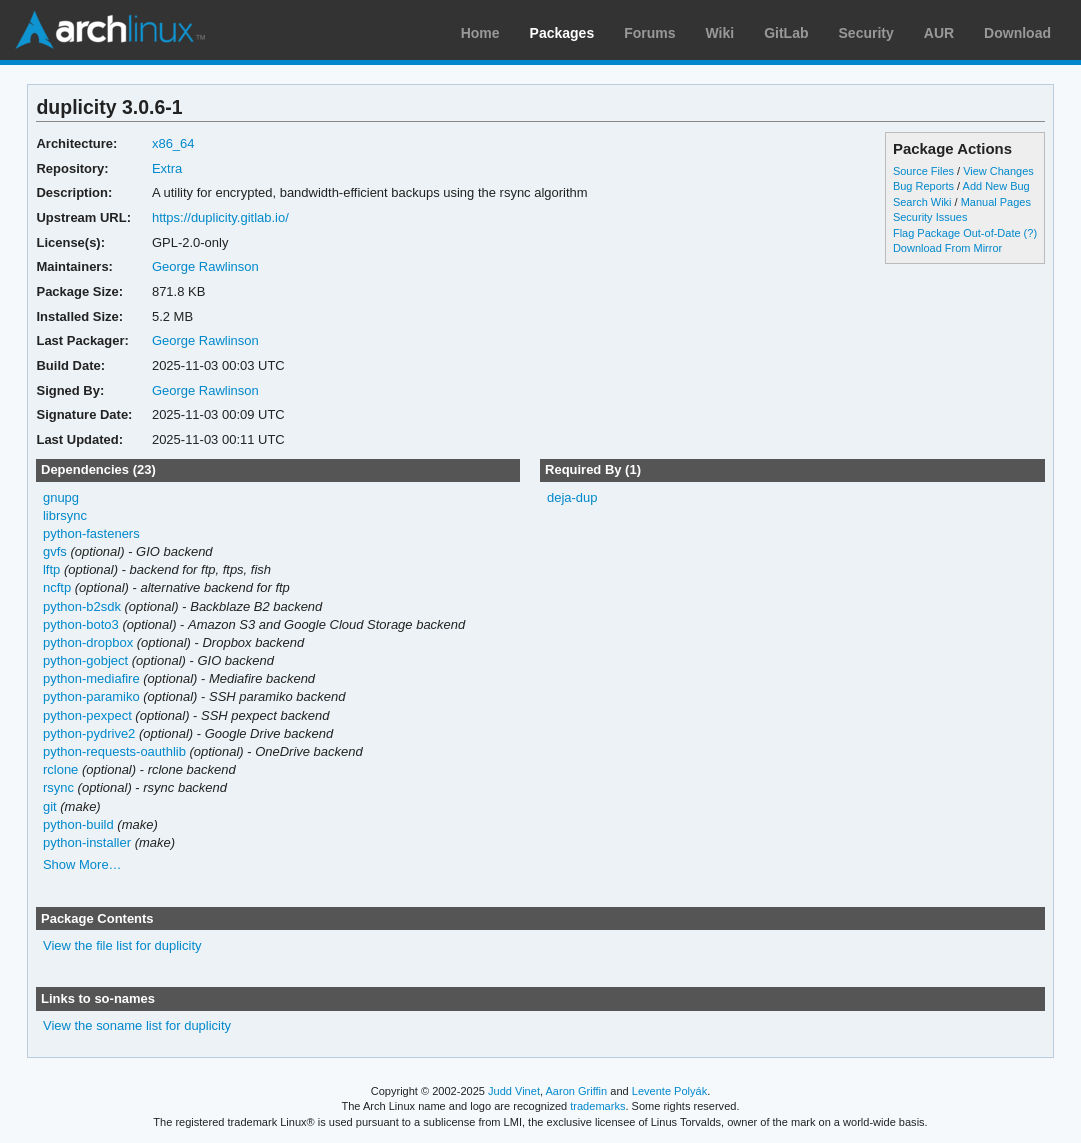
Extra (167, 168)
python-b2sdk (82, 606)
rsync (58, 787)
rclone (60, 769)
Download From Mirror (947, 248)
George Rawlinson (205, 266)
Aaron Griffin (576, 1091)
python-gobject (85, 660)
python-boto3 (81, 624)
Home (480, 33)
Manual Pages (996, 202)
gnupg (61, 497)
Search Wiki (922, 202)
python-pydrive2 (89, 733)
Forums (649, 33)
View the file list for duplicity (122, 945)
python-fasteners (91, 533)
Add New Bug (996, 186)
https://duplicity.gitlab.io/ (220, 217)
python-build (78, 824)
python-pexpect (87, 715)
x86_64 (173, 143)
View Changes (998, 171)
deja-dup (572, 497)
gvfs (55, 551)
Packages (562, 33)
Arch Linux (110, 30)
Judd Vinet (514, 1091)
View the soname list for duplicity (137, 1025)
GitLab (786, 33)
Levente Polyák (669, 1091)
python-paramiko (91, 696)
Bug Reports (923, 186)
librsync (65, 515)
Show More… (82, 864)
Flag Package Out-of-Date (957, 233)
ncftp (57, 587)
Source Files (923, 171)
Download (1017, 33)
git (50, 806)
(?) (1030, 233)
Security (866, 33)
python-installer (87, 842)
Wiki (720, 33)
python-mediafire (91, 678)
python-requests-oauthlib (114, 751)
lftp (51, 569)
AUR (939, 33)
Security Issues (930, 217)
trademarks (597, 1106)
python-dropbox (88, 642)
